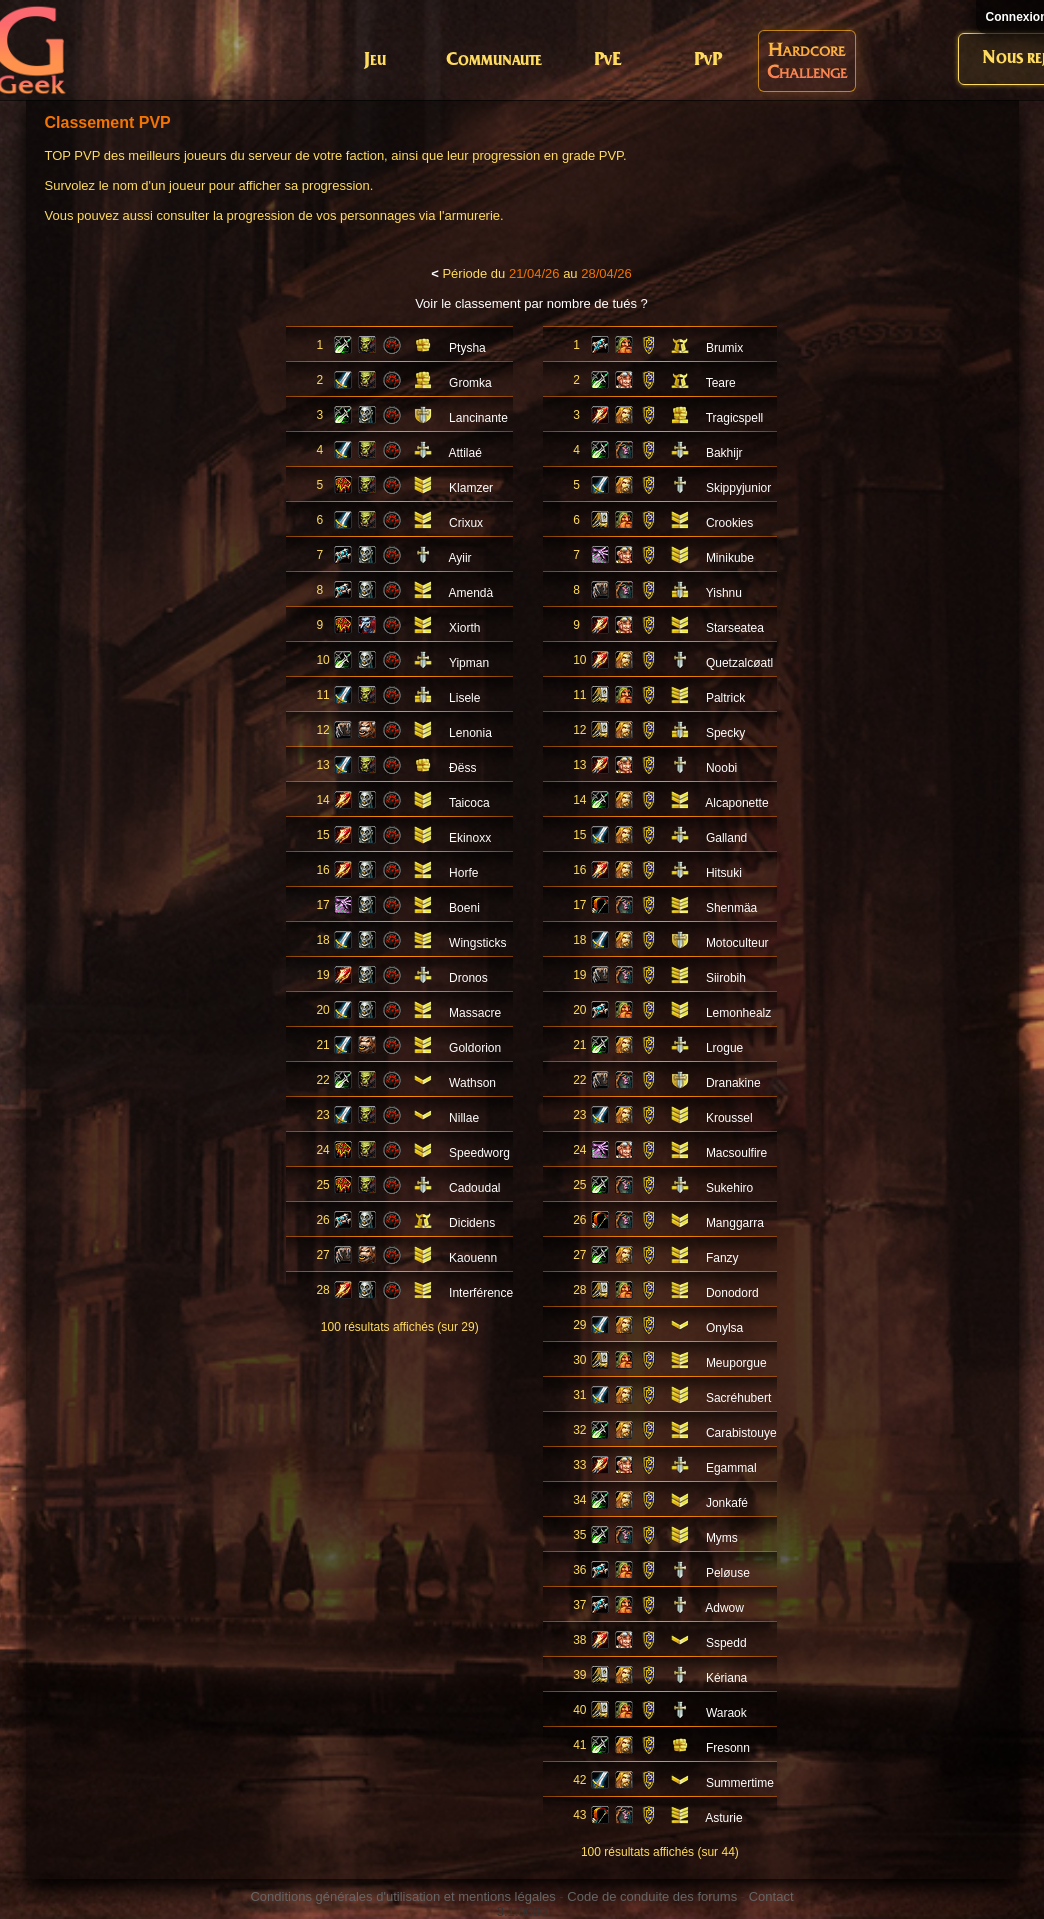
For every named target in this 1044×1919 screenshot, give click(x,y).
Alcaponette (736, 803)
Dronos (468, 978)
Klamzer (471, 488)
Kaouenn (473, 1258)
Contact (771, 1896)
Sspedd (726, 1643)
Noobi (721, 768)
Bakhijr (724, 453)
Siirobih (726, 978)
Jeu (375, 60)
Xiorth (464, 628)
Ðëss (462, 768)
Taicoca (469, 803)
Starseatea (735, 628)
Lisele (464, 698)
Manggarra (735, 1223)
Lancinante (478, 418)
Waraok (726, 1713)
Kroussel (729, 1118)
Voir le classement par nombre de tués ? (531, 303)
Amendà (470, 593)
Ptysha (467, 348)
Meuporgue (736, 1363)
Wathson (472, 1083)
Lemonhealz (738, 1013)
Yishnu (724, 593)
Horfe (463, 873)
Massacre (475, 1013)
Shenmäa (731, 908)
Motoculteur (737, 943)
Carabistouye (741, 1433)
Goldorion (475, 1048)
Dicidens (472, 1223)
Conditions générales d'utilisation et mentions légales (402, 1896)
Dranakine (733, 1083)
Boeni (464, 908)
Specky (725, 733)
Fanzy (722, 1258)
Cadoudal (474, 1188)
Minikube (730, 558)
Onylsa (724, 1328)
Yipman (469, 663)
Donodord (732, 1293)
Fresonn (728, 1748)
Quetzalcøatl (739, 663)
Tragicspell (735, 418)
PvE (607, 60)
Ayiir (459, 558)
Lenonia (470, 733)
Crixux (466, 523)
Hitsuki (724, 873)
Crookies (729, 523)
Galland (726, 838)
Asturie (723, 1818)
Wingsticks (477, 943)
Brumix (724, 348)
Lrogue (724, 1048)
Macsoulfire (736, 1153)
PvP (708, 60)
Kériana (726, 1678)
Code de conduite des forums (652, 1896)
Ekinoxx (470, 838)
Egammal (731, 1468)
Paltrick (725, 698)
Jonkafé (727, 1503)
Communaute (494, 60)
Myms (722, 1538)
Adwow (724, 1608)
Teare (721, 383)
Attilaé (464, 453)
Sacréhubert (738, 1398)
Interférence (481, 1293)
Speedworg (479, 1153)
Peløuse (728, 1573)
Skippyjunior (738, 488)
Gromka (470, 383)
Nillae (464, 1118)
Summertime (740, 1783)
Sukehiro (729, 1188)
